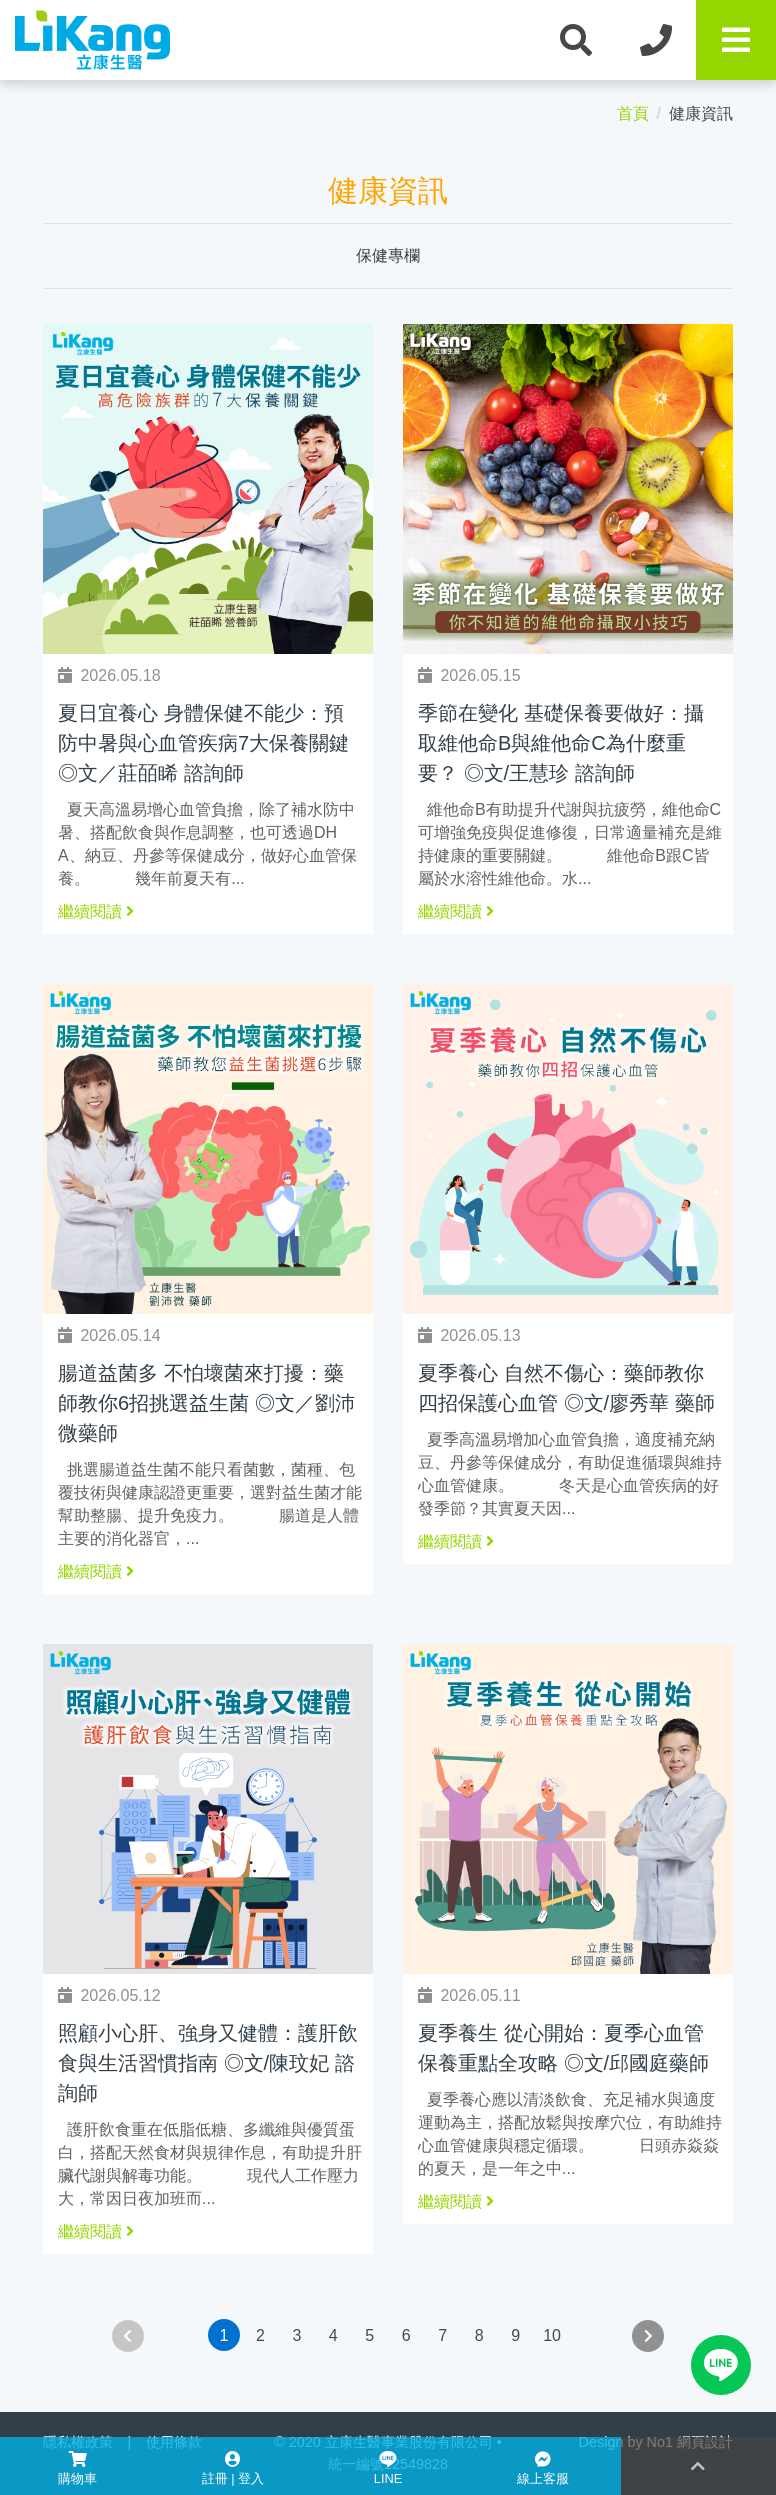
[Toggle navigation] (736, 40)
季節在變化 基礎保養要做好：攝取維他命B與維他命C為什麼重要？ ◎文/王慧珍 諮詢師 (561, 743)
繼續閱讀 (96, 911)
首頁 (633, 113)
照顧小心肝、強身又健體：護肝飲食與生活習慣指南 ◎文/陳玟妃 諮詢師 (208, 2063)
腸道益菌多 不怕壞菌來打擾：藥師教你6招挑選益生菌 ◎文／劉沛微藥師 (206, 1403)
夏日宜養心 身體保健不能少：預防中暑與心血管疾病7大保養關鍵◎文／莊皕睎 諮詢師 (203, 743)
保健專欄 (388, 255)
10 (552, 2335)
